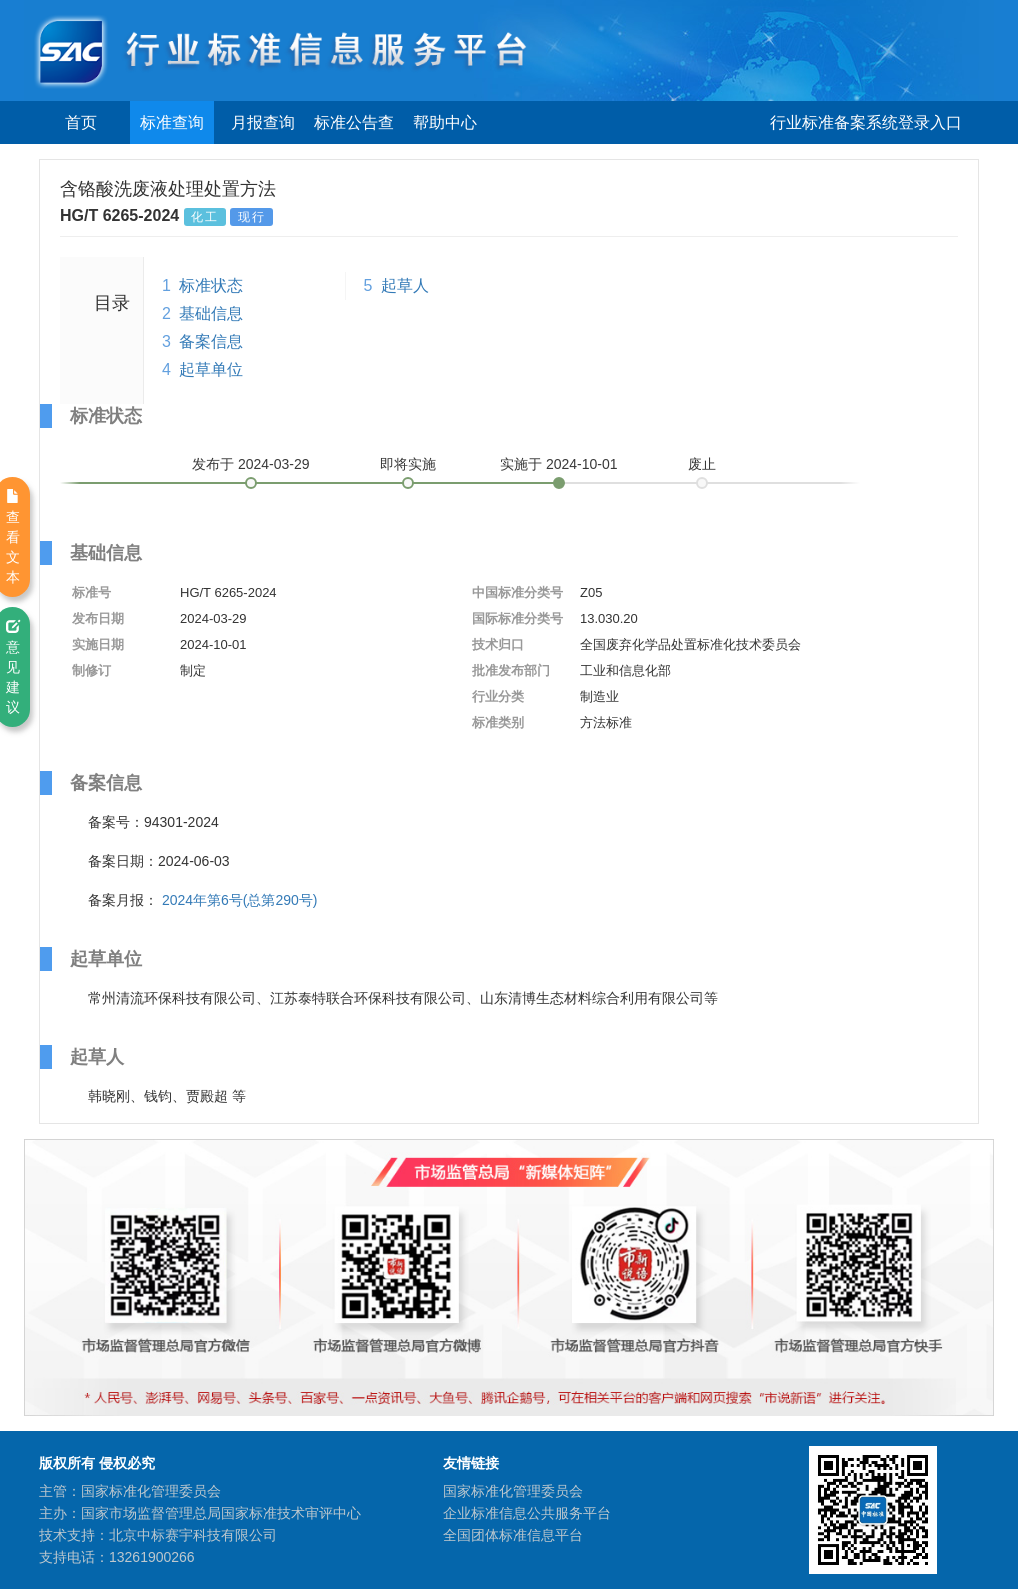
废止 (702, 464)
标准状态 (211, 285)
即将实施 (408, 464)
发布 (251, 464)
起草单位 (211, 369)
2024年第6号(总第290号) (240, 900)
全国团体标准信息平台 (513, 1535)
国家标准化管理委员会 (513, 1491)
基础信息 (211, 313)
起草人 (405, 285)
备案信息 (211, 341)
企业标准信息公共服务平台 (527, 1513)
